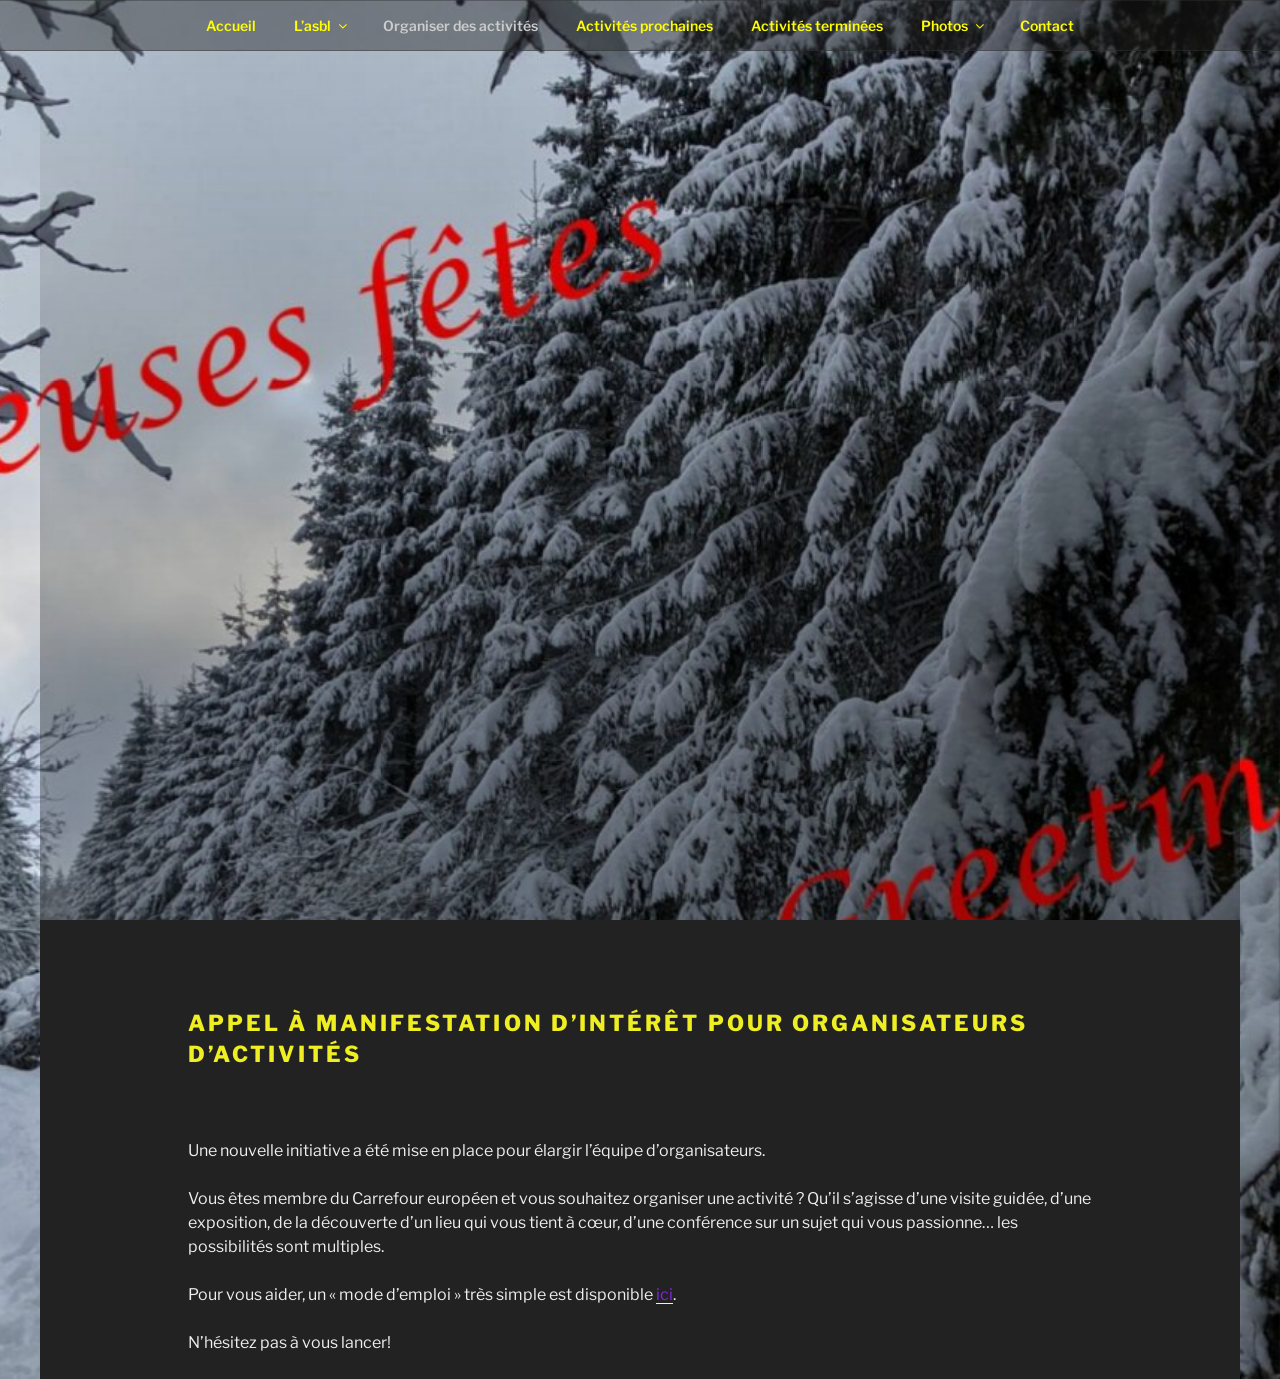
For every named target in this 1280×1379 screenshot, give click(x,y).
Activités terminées (817, 25)
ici (664, 1294)
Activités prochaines (644, 25)
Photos (954, 25)
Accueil (231, 25)
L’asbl (322, 25)
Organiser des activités (460, 25)
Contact (1047, 25)
